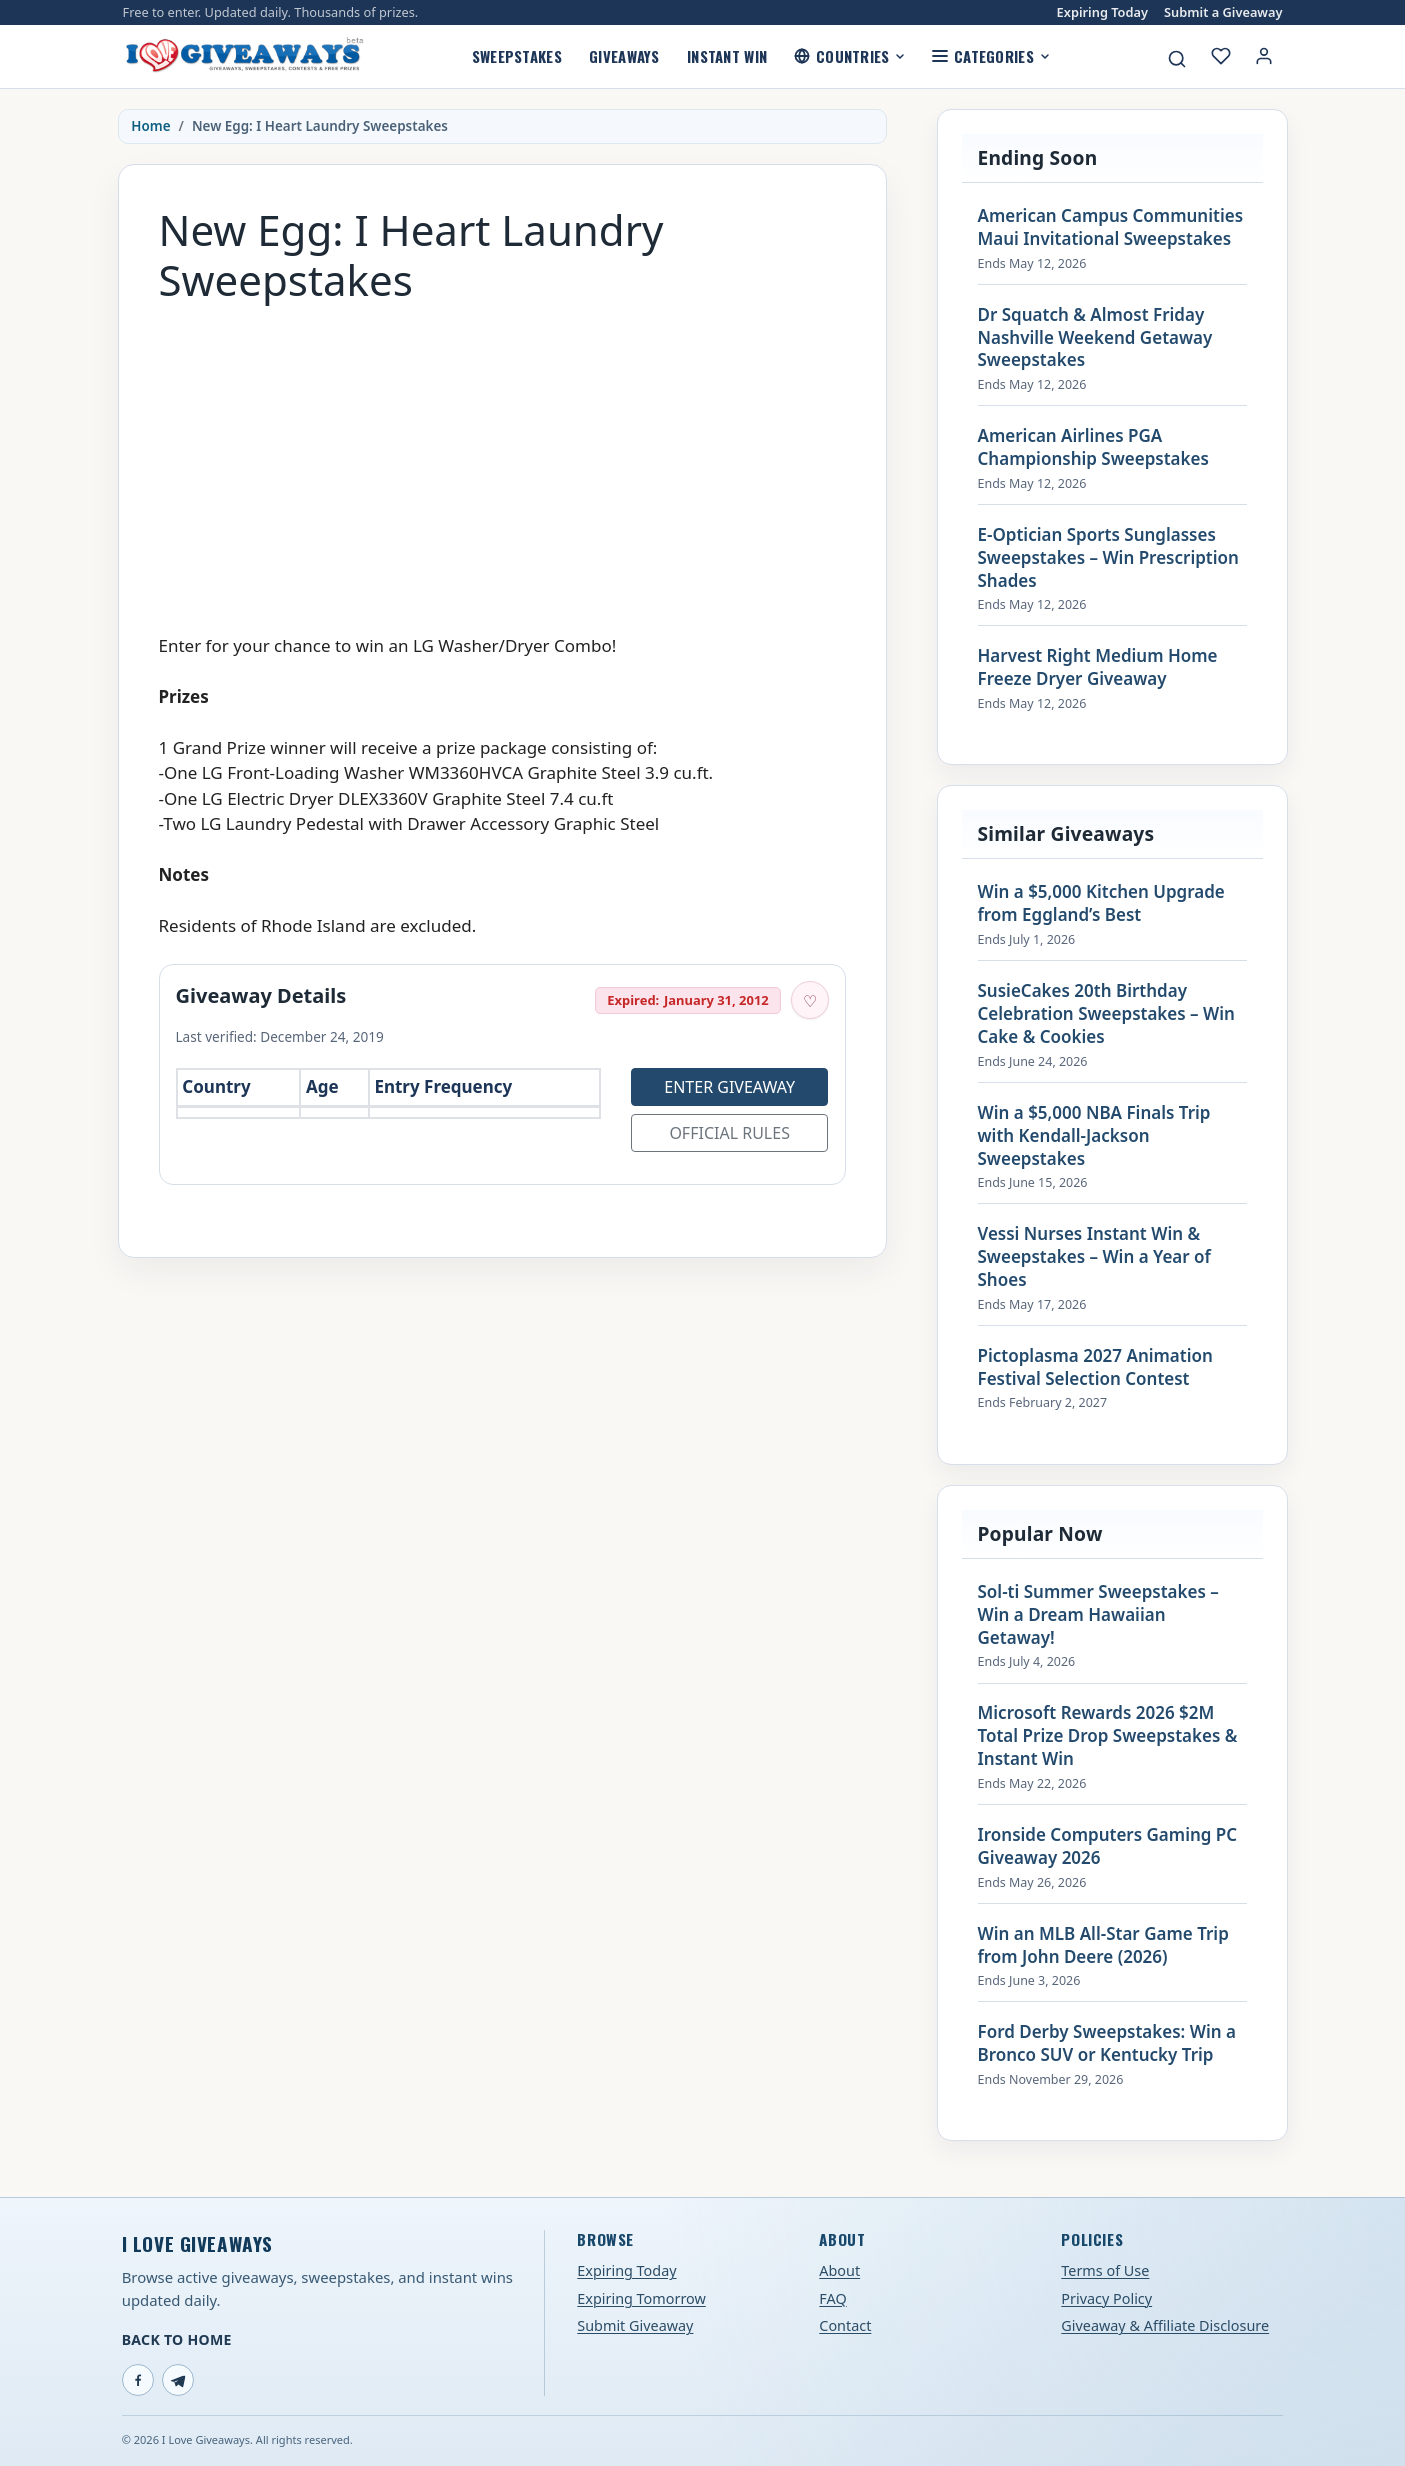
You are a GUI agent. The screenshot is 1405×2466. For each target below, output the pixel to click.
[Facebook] (138, 2380)
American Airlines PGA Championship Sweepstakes (1093, 447)
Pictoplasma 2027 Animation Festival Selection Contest (1095, 1367)
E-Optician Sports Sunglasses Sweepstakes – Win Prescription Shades (1108, 558)
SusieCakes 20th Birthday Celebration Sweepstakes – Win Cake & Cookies (1106, 1014)
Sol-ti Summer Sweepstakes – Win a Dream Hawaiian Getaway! (1098, 1615)
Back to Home (177, 2339)
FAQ (832, 2298)
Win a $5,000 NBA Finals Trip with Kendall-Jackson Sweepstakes (1094, 1136)
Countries (849, 56)
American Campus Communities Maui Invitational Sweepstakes (1111, 227)
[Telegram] (178, 2380)
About (839, 2270)
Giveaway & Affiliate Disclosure (1165, 2325)
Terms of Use (1105, 2270)
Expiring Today (1102, 12)
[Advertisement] (502, 459)
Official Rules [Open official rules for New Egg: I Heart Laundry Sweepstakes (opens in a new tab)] (729, 1133)
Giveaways (624, 56)
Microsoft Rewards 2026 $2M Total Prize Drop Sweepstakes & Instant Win (1108, 1736)
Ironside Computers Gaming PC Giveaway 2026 (1108, 1846)
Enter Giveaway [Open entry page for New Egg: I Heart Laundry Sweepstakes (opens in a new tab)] (729, 1087)
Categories (990, 56)
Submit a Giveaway (1223, 12)
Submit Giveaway (635, 2325)
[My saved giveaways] (1221, 56)
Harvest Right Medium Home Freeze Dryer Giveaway (1098, 667)
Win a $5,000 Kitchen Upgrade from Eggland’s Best (1101, 903)
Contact (845, 2325)
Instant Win (727, 56)
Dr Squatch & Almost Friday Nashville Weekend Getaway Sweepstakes (1095, 338)
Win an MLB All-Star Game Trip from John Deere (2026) (1103, 1945)
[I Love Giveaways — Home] (244, 56)
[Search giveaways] (1177, 59)
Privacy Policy (1106, 2298)
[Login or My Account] (1264, 56)
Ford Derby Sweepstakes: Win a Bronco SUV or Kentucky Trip (1107, 2043)
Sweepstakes (517, 56)
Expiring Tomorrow (641, 2298)
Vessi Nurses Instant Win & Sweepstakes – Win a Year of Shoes (1094, 1257)
